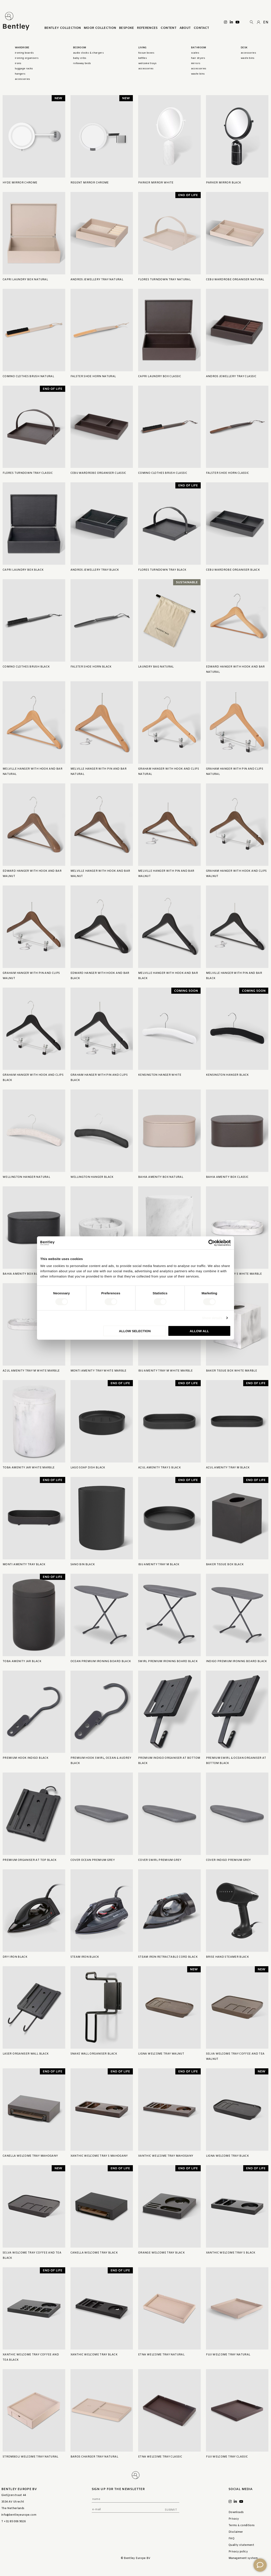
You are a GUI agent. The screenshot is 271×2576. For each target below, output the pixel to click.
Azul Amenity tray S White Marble (234, 1274)
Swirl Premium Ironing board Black (168, 1661)
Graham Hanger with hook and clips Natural (168, 771)
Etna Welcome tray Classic (160, 2457)
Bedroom (79, 47)
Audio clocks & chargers (88, 52)
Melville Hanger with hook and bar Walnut (100, 873)
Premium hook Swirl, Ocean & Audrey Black (100, 1760)
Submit (171, 2510)
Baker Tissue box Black (225, 1564)
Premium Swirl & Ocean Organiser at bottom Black (236, 1760)
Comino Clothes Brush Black (26, 667)
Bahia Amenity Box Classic (227, 1177)
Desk (244, 47)
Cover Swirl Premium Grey (159, 1860)
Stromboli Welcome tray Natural (30, 2457)
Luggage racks (24, 68)
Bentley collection (62, 24)
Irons (18, 63)
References (147, 24)
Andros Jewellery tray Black (94, 570)
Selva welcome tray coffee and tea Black (32, 2255)
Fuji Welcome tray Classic (227, 2457)
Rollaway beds (82, 63)
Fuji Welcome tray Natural (228, 2354)
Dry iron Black (15, 1957)
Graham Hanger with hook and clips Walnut (236, 873)
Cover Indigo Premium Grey (228, 1860)
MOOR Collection (100, 24)
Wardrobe (22, 47)
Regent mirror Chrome (89, 183)
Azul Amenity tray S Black (159, 1467)
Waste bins (198, 73)
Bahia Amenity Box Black (23, 1274)
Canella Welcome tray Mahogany (30, 2156)
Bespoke (126, 24)
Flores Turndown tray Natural (164, 279)
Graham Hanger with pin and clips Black (99, 1077)
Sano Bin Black (82, 1564)
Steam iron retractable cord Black (168, 1957)
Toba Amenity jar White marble (29, 1467)
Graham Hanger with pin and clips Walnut (31, 975)
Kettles (142, 58)
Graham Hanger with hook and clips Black (33, 1077)
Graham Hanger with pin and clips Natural (234, 771)
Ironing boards (24, 52)
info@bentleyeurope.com (18, 2515)
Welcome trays (147, 63)
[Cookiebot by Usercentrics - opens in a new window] (211, 1243)
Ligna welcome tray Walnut (161, 2054)
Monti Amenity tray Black (24, 1564)
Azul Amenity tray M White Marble (31, 1371)
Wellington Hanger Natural (26, 1177)
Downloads (236, 2512)
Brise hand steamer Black (227, 1957)
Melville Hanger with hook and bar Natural (32, 771)
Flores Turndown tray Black (162, 570)
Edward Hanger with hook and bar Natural (235, 669)
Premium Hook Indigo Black (25, 1758)
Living (142, 47)
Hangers (20, 73)
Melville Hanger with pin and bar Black (234, 975)
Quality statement (241, 2545)
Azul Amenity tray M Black (228, 1467)
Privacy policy (238, 2551)
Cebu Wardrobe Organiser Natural (235, 279)
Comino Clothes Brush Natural (28, 376)
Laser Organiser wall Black (26, 2054)
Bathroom (198, 47)
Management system (243, 2558)
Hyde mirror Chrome (20, 183)
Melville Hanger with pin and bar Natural (98, 771)
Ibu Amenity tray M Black (158, 1564)
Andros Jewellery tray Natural (96, 279)
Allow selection (135, 1331)
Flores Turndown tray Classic (28, 473)
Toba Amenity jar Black (22, 1661)
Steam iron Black (84, 1957)
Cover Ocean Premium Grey (92, 1860)
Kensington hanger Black (227, 1075)
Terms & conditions (242, 2525)
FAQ (231, 2538)
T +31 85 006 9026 (13, 2521)
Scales (195, 52)
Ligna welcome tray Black (227, 2156)
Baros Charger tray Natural (94, 2457)
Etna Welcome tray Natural (161, 2354)
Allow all (199, 1331)
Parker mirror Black (223, 183)
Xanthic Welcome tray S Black (230, 2253)
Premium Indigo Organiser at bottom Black (169, 1760)
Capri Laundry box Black (23, 570)
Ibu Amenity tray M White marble (165, 1371)
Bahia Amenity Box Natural (160, 1177)
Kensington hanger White (159, 1075)
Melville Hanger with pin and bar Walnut (166, 873)
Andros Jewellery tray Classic (231, 376)
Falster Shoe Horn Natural (93, 376)
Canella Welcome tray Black (94, 2253)
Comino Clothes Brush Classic (162, 473)
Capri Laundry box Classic (159, 376)
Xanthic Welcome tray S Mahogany (99, 2156)
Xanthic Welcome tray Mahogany (165, 2156)
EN (265, 24)
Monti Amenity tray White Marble (98, 1371)
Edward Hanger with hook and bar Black (99, 975)
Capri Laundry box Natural (25, 279)
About (185, 24)
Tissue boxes (146, 52)
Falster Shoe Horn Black (91, 667)
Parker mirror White (156, 183)
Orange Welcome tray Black (161, 2253)
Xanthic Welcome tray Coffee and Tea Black (31, 2357)
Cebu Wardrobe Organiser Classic (98, 473)
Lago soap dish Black (87, 1467)
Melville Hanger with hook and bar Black (168, 975)
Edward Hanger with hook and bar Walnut (32, 873)
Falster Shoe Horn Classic (227, 473)
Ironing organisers (27, 58)
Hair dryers (198, 58)
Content (168, 24)
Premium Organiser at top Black (30, 1860)
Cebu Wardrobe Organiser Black (233, 570)
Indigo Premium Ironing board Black (236, 1661)
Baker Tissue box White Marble (231, 1371)
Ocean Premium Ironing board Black (100, 1661)
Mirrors (196, 63)
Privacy (234, 2519)
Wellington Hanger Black (92, 1177)
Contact (201, 24)
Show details (212, 1318)
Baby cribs (79, 58)
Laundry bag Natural (156, 667)
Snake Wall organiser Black (93, 2054)
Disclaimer (236, 2532)
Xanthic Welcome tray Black (94, 2354)
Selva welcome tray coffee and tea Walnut (235, 2056)
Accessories (22, 79)
